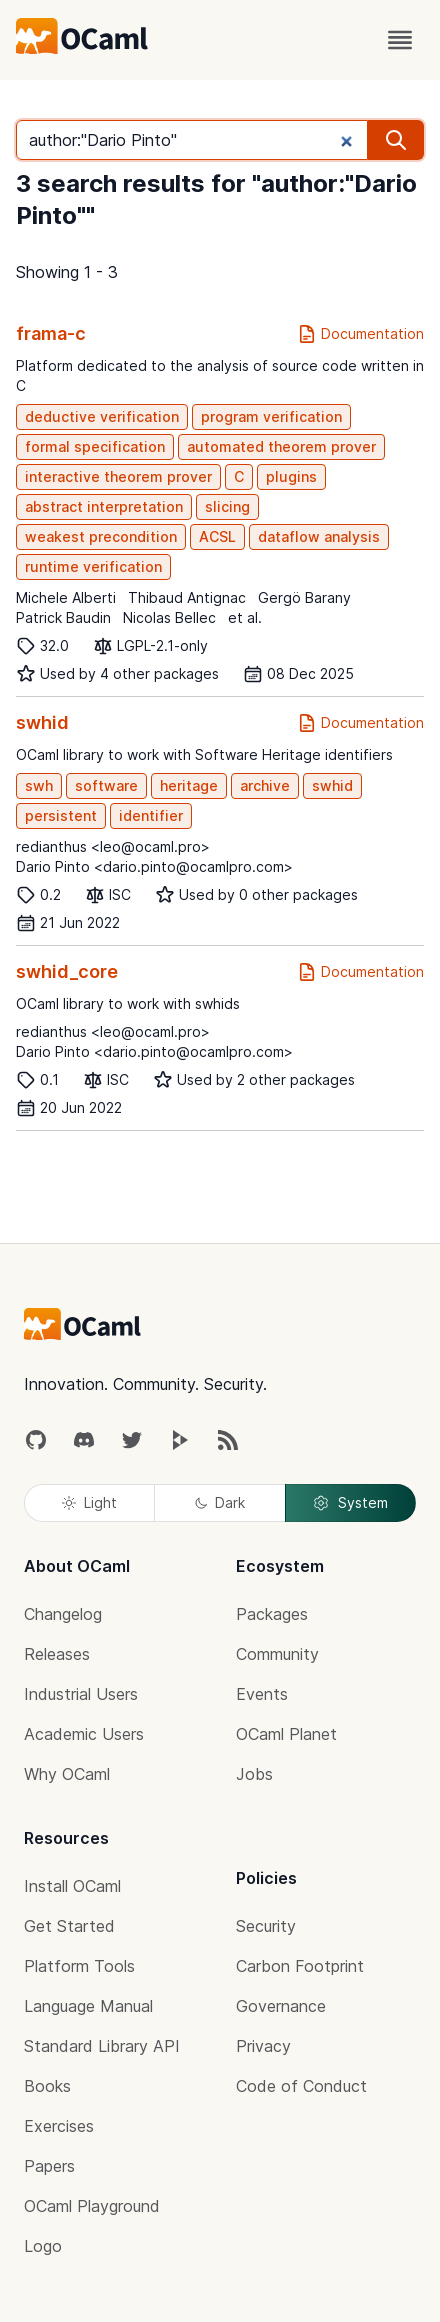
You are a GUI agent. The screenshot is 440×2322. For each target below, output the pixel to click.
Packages (272, 1614)
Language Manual (88, 2006)
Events (262, 1694)
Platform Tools (79, 1966)
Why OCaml (67, 1774)
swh (39, 785)
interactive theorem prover (118, 476)
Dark (220, 1502)
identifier (151, 815)
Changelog (63, 1614)
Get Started (69, 1926)
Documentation (360, 334)
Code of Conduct (301, 2086)
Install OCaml (72, 1886)
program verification (271, 416)
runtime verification (93, 566)
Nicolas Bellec (169, 617)
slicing (227, 506)
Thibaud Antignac (187, 597)
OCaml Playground (92, 2206)
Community (277, 1654)
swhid (42, 722)
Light (89, 1502)
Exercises (59, 2126)
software (106, 785)
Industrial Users (81, 1694)
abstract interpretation (104, 506)
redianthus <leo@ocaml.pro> (113, 846)
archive (265, 785)
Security (266, 1926)
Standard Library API (102, 2046)
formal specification (95, 446)
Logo (43, 2246)
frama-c (51, 333)
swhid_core (67, 971)
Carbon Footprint (300, 1966)
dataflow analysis (319, 536)
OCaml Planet (286, 1734)
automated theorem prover (281, 446)
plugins (291, 476)
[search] (396, 140)
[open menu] (400, 40)
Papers (49, 2166)
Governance (281, 2006)
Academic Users (84, 1734)
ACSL (217, 536)
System (350, 1503)
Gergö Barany (304, 597)
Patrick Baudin (63, 617)
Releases (57, 1654)
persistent (61, 815)
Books (47, 2086)
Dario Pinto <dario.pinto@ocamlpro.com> (154, 866)
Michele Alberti (66, 597)
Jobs (254, 1774)
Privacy (263, 2046)
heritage (189, 785)
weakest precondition (101, 536)
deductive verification (102, 416)
